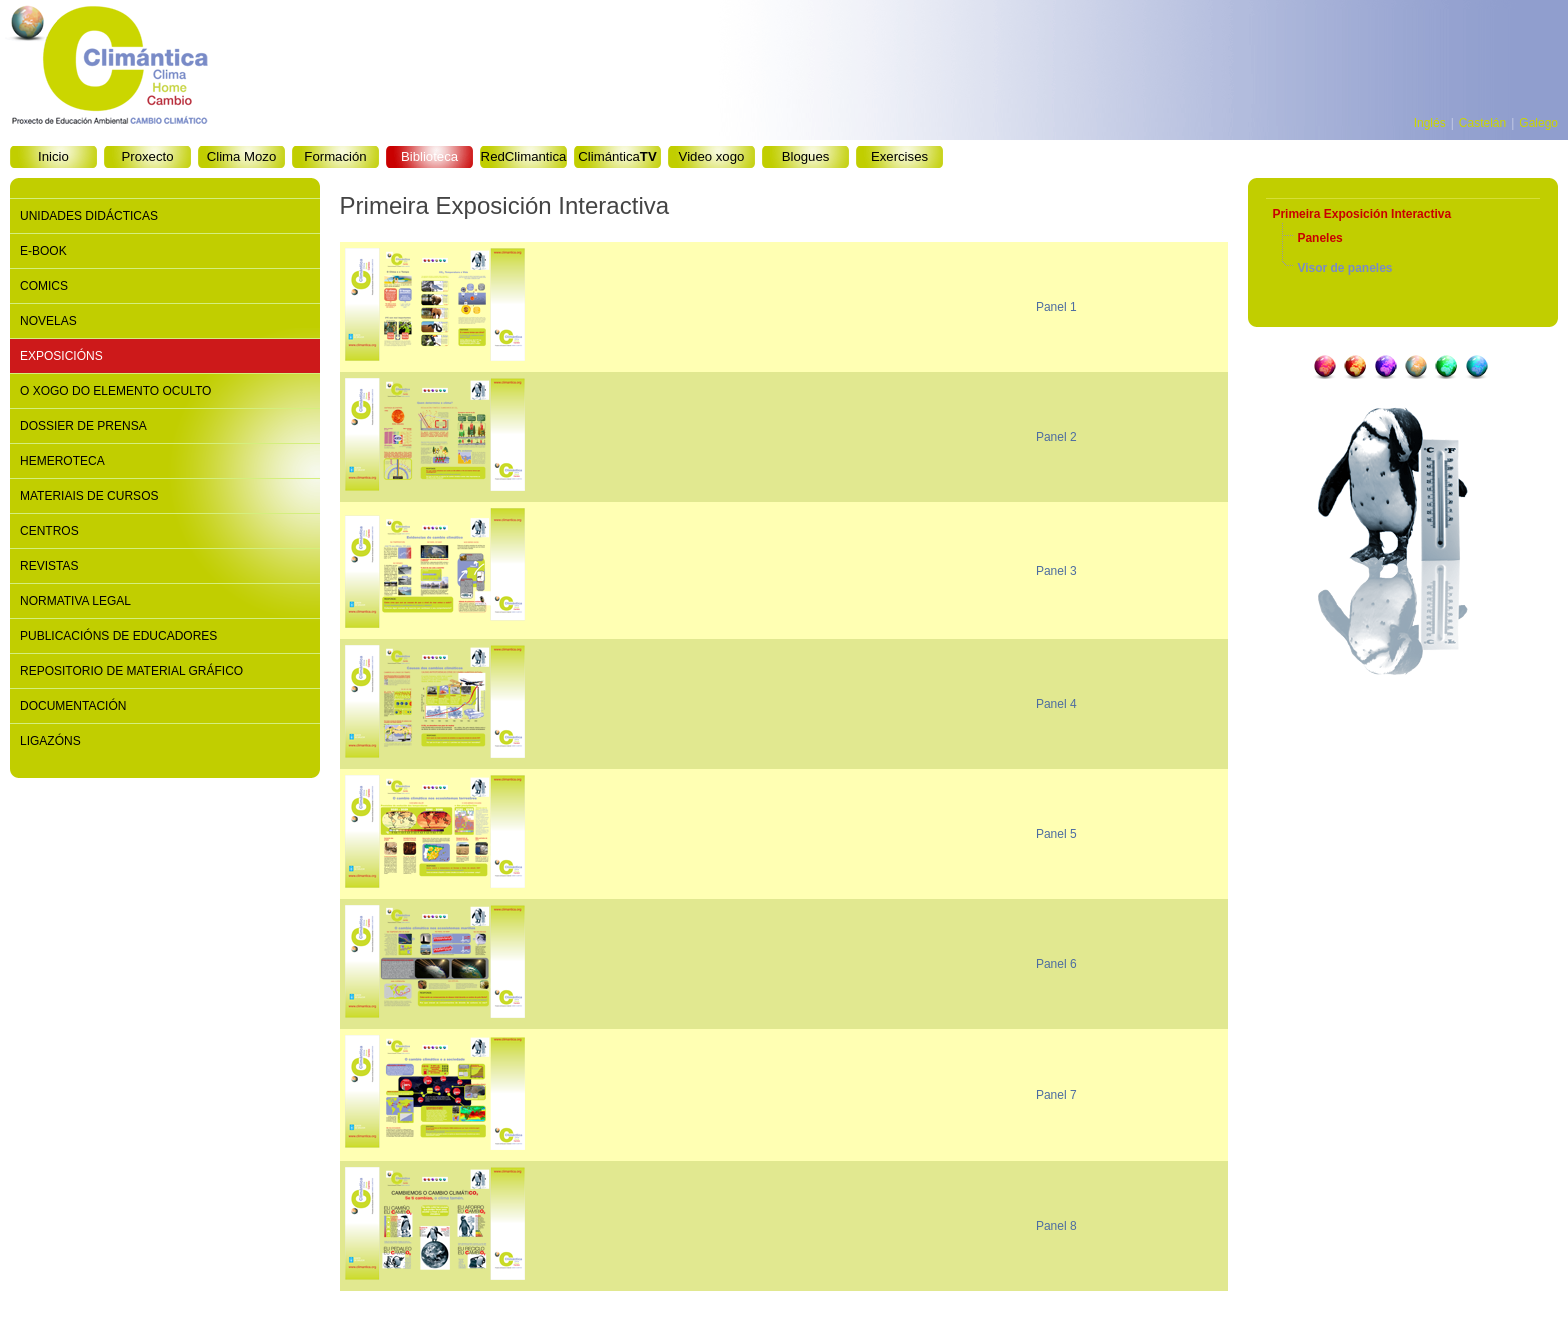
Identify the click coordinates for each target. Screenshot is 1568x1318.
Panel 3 (1056, 571)
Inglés (1430, 123)
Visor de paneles (1344, 268)
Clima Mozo (242, 156)
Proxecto (147, 156)
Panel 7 (1056, 1095)
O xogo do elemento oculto (115, 391)
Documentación (73, 706)
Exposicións (61, 356)
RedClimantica (524, 156)
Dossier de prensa (83, 426)
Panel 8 (1056, 1226)
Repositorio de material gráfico (131, 671)
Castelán (1482, 123)
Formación (335, 156)
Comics (44, 286)
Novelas (48, 321)
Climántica (617, 156)
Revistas (49, 566)
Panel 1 (1056, 307)
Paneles (1319, 238)
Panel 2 (1056, 437)
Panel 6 (1056, 964)
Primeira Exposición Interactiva (1361, 214)
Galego (1538, 123)
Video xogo (712, 156)
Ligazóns (50, 741)
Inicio (53, 156)
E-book (43, 251)
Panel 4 (1056, 704)
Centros (49, 531)
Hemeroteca (62, 461)
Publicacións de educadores (118, 636)
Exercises (899, 156)
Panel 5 (1056, 834)
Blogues (806, 156)
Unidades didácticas (89, 216)
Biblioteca (429, 156)
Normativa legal (75, 601)
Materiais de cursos (89, 496)
